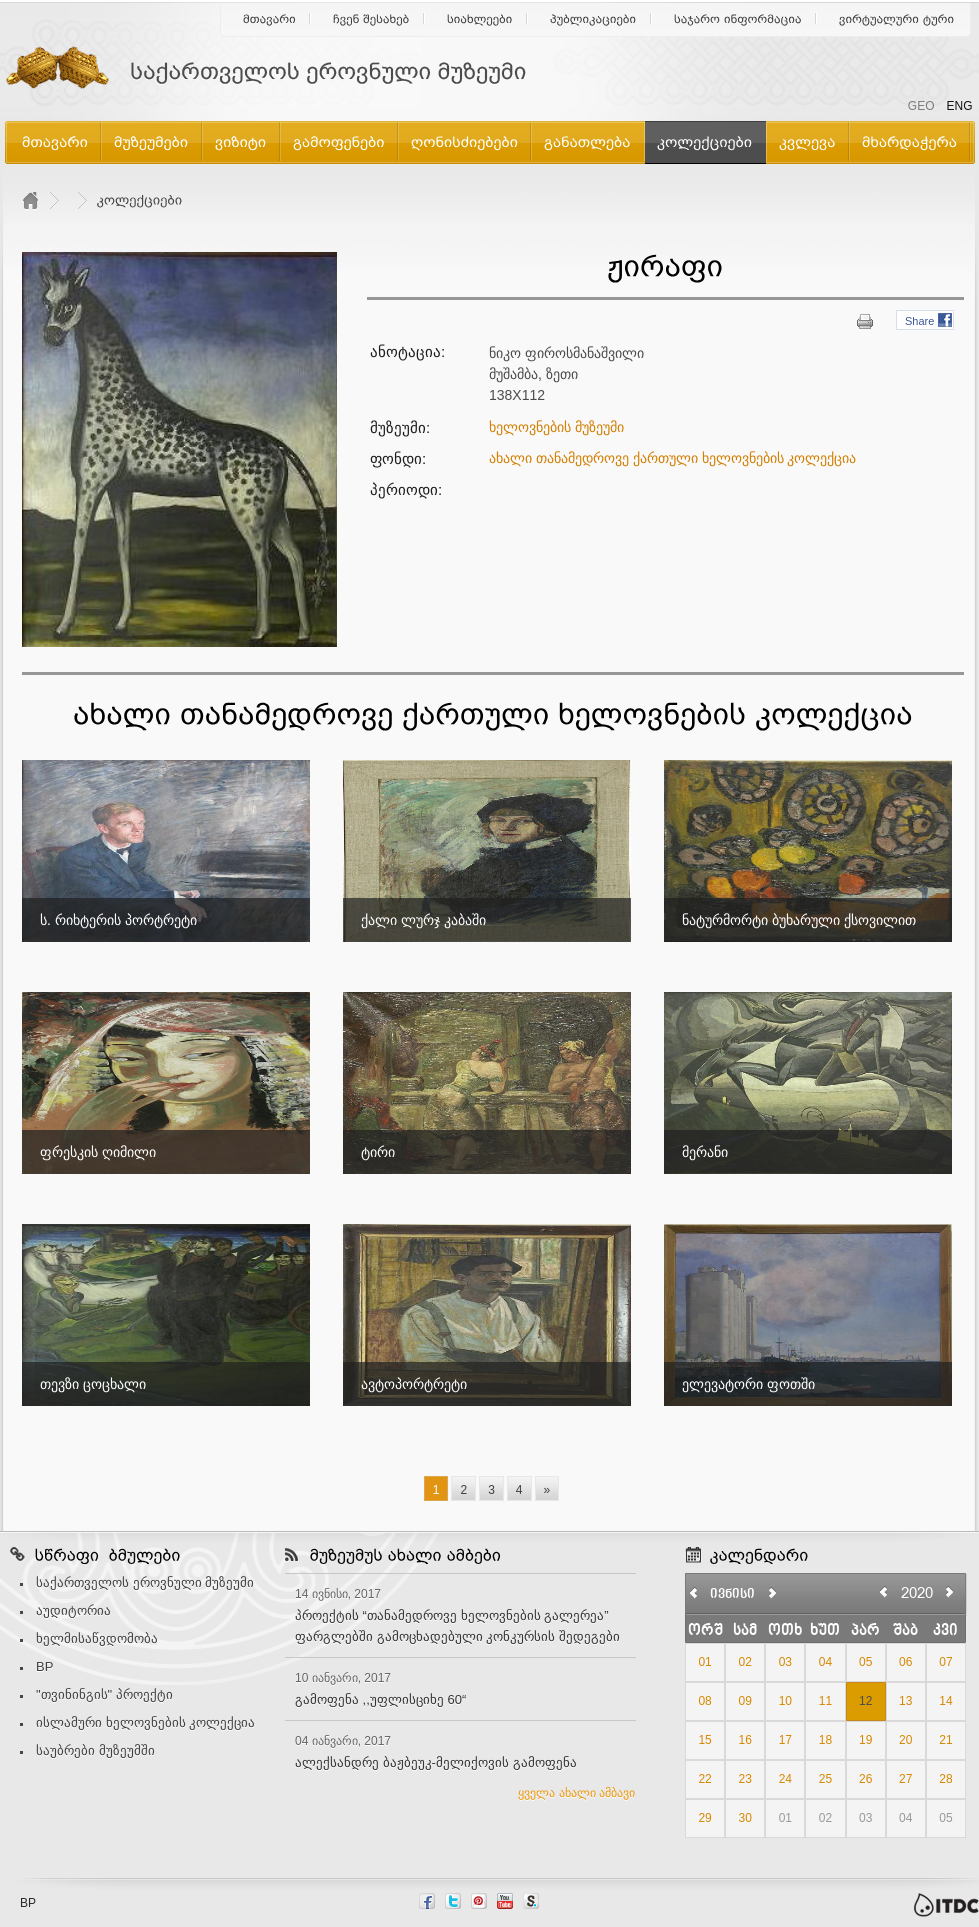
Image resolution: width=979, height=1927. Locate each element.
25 (825, 1779)
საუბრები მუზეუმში (95, 1750)
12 (865, 1701)
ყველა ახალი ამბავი (576, 1793)
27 (905, 1779)
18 (825, 1740)
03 (785, 1662)
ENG (959, 106)
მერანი (705, 1152)
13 (905, 1701)
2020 (917, 1592)
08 (704, 1701)
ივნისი (732, 1595)
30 (745, 1818)
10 (785, 1701)
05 (865, 1662)
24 (785, 1779)
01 (704, 1662)
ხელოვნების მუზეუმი (556, 427)
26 (865, 1779)
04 (825, 1662)
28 (945, 1779)
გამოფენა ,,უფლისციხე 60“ (380, 1699)
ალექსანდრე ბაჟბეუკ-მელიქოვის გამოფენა (436, 1762)
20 (905, 1740)
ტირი (378, 1152)
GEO (921, 106)
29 (704, 1818)
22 (704, 1779)
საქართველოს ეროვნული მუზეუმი (145, 1582)
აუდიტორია (73, 1610)
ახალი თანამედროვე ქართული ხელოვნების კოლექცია (673, 458)
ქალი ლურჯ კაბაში (423, 920)
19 (865, 1740)
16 (745, 1740)
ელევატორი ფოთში (748, 1384)
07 (945, 1662)
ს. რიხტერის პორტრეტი (118, 920)
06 (905, 1662)
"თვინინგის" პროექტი (104, 1694)
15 (704, 1740)
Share (919, 321)
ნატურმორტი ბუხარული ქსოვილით (799, 920)
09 (745, 1701)
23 (745, 1779)
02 (745, 1662)
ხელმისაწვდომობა (97, 1638)
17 (785, 1740)
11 (825, 1701)
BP (44, 1666)
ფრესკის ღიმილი (98, 1152)
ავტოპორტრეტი (414, 1384)
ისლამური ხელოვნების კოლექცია (145, 1722)
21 (945, 1740)
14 (945, 1701)
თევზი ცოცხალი (93, 1384)
